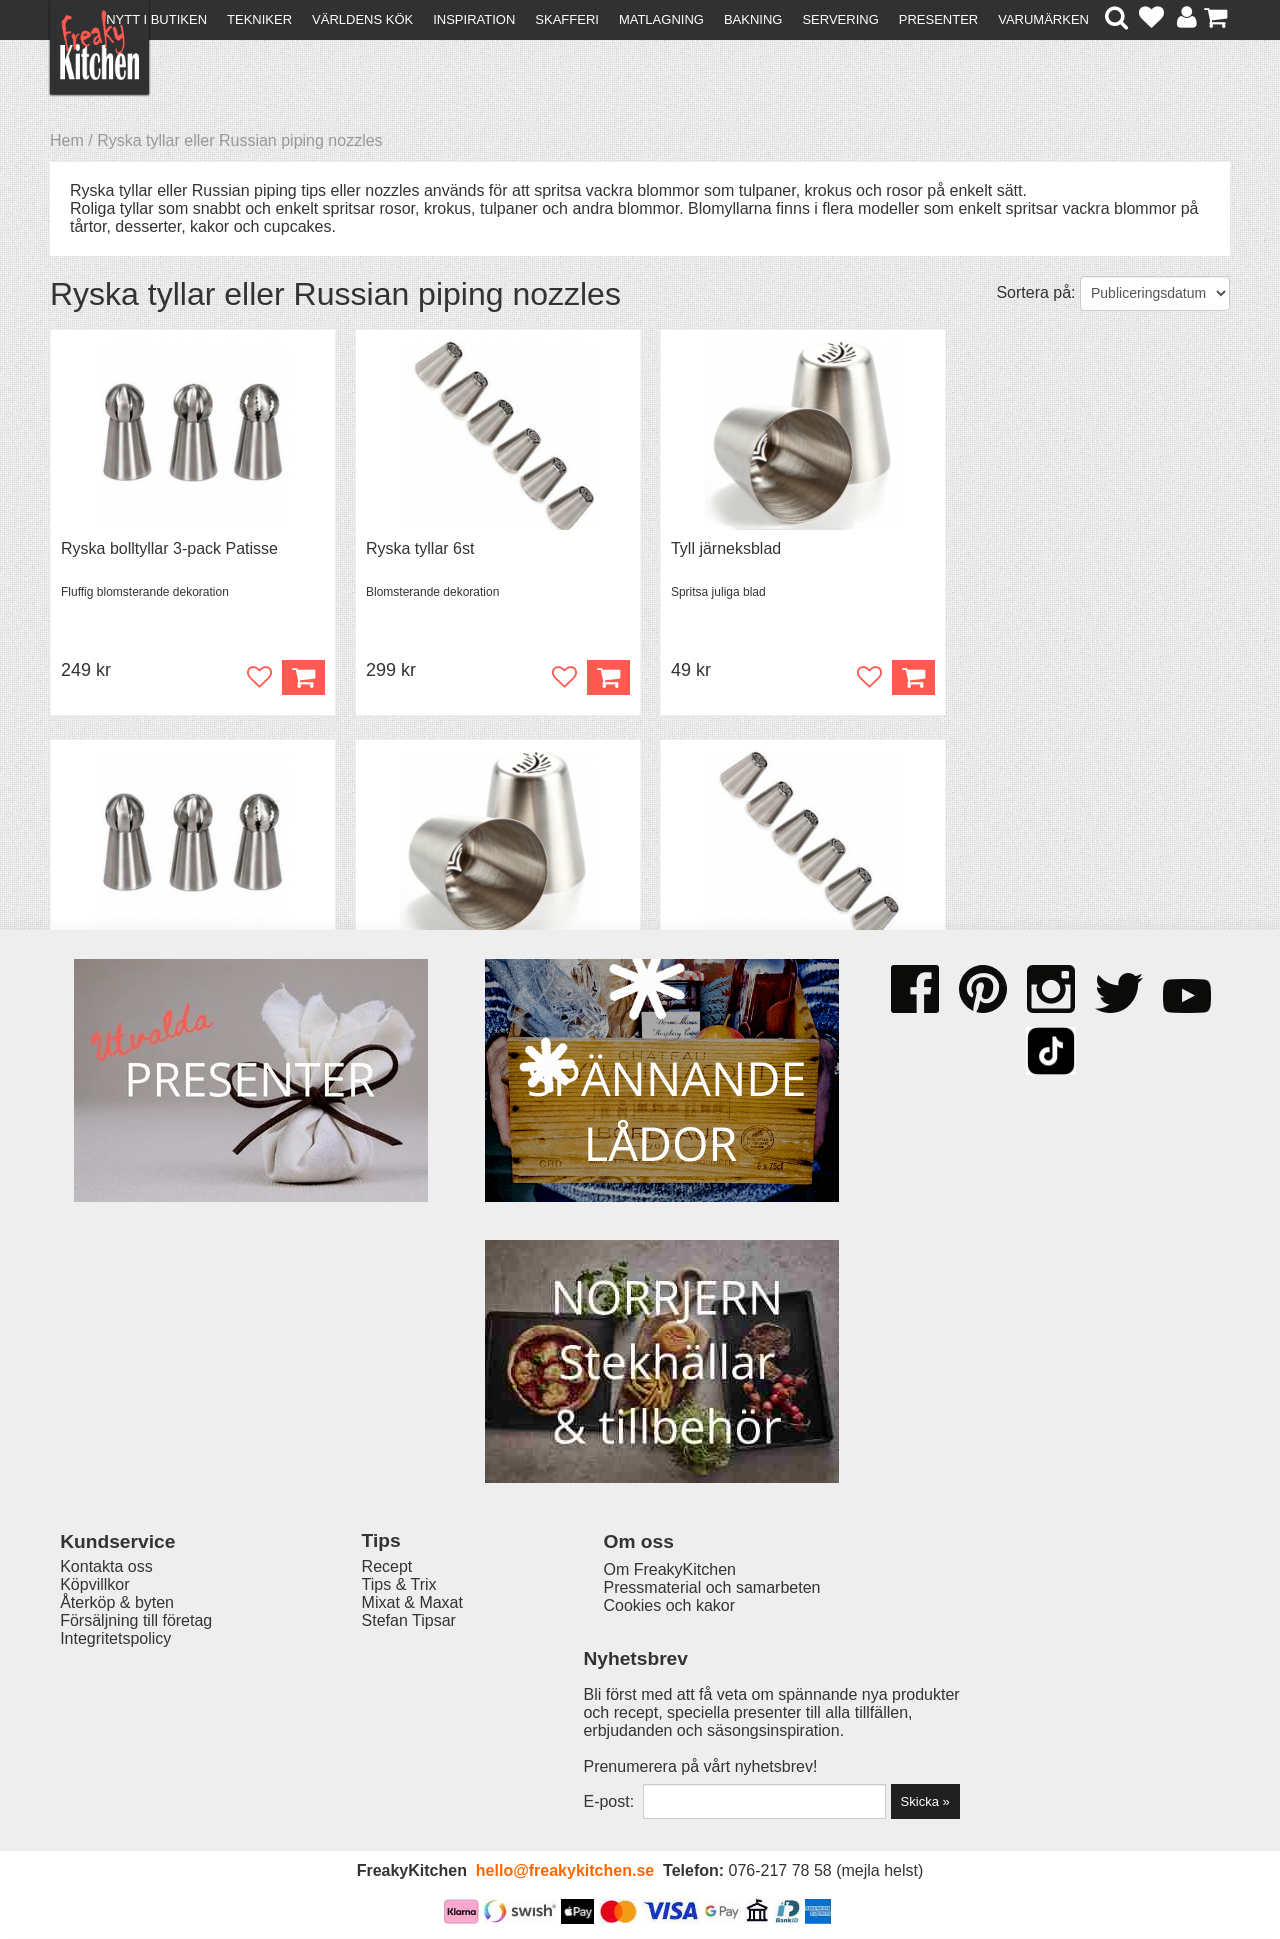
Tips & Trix (382, 1702)
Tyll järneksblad (715, 548)
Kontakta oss (106, 1684)
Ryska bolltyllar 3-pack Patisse (169, 548)
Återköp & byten (117, 1720)
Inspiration (474, 19)
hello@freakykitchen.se (565, 1871)
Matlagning (661, 19)
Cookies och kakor (634, 1723)
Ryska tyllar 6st (414, 548)
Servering (840, 19)
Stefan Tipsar (392, 1738)
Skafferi (567, 19)
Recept (370, 1684)
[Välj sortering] (1155, 293)
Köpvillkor (94, 1702)
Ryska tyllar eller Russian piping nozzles (239, 140)
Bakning (753, 19)
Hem (67, 140)
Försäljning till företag (136, 1738)
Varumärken (1043, 19)
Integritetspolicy (115, 1756)
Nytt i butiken (156, 19)
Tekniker (259, 19)
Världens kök (362, 19)
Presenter (938, 19)
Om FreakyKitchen (634, 1687)
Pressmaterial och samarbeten (676, 1705)
